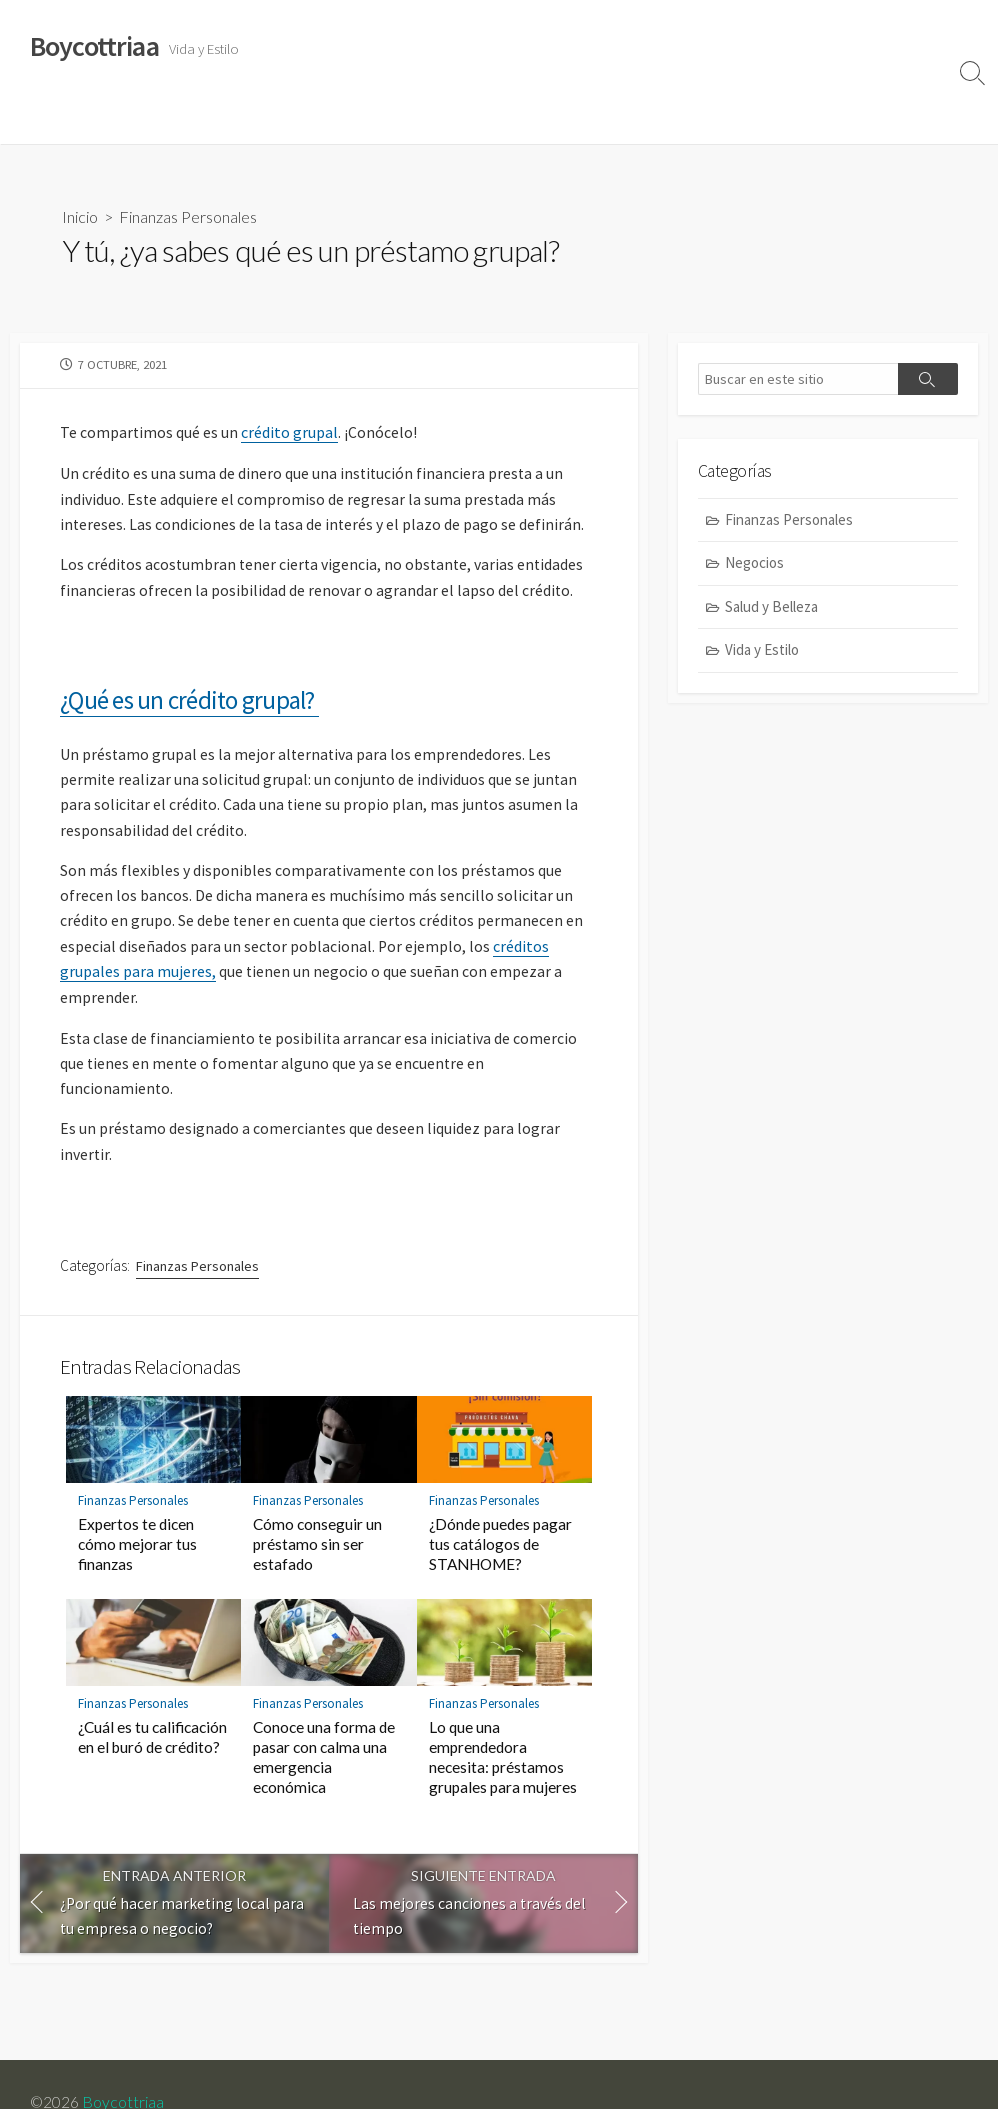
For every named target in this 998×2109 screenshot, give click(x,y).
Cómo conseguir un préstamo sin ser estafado (317, 1562)
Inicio (80, 216)
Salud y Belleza (170, 119)
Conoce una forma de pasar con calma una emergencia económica (324, 1775)
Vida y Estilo (60, 119)
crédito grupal (290, 434)
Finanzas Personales (309, 119)
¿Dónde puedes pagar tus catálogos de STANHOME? (500, 1562)
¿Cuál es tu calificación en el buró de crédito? (152, 1755)
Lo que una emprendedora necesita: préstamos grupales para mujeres (503, 1775)
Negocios (431, 119)
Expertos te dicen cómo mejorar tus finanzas (137, 1562)
